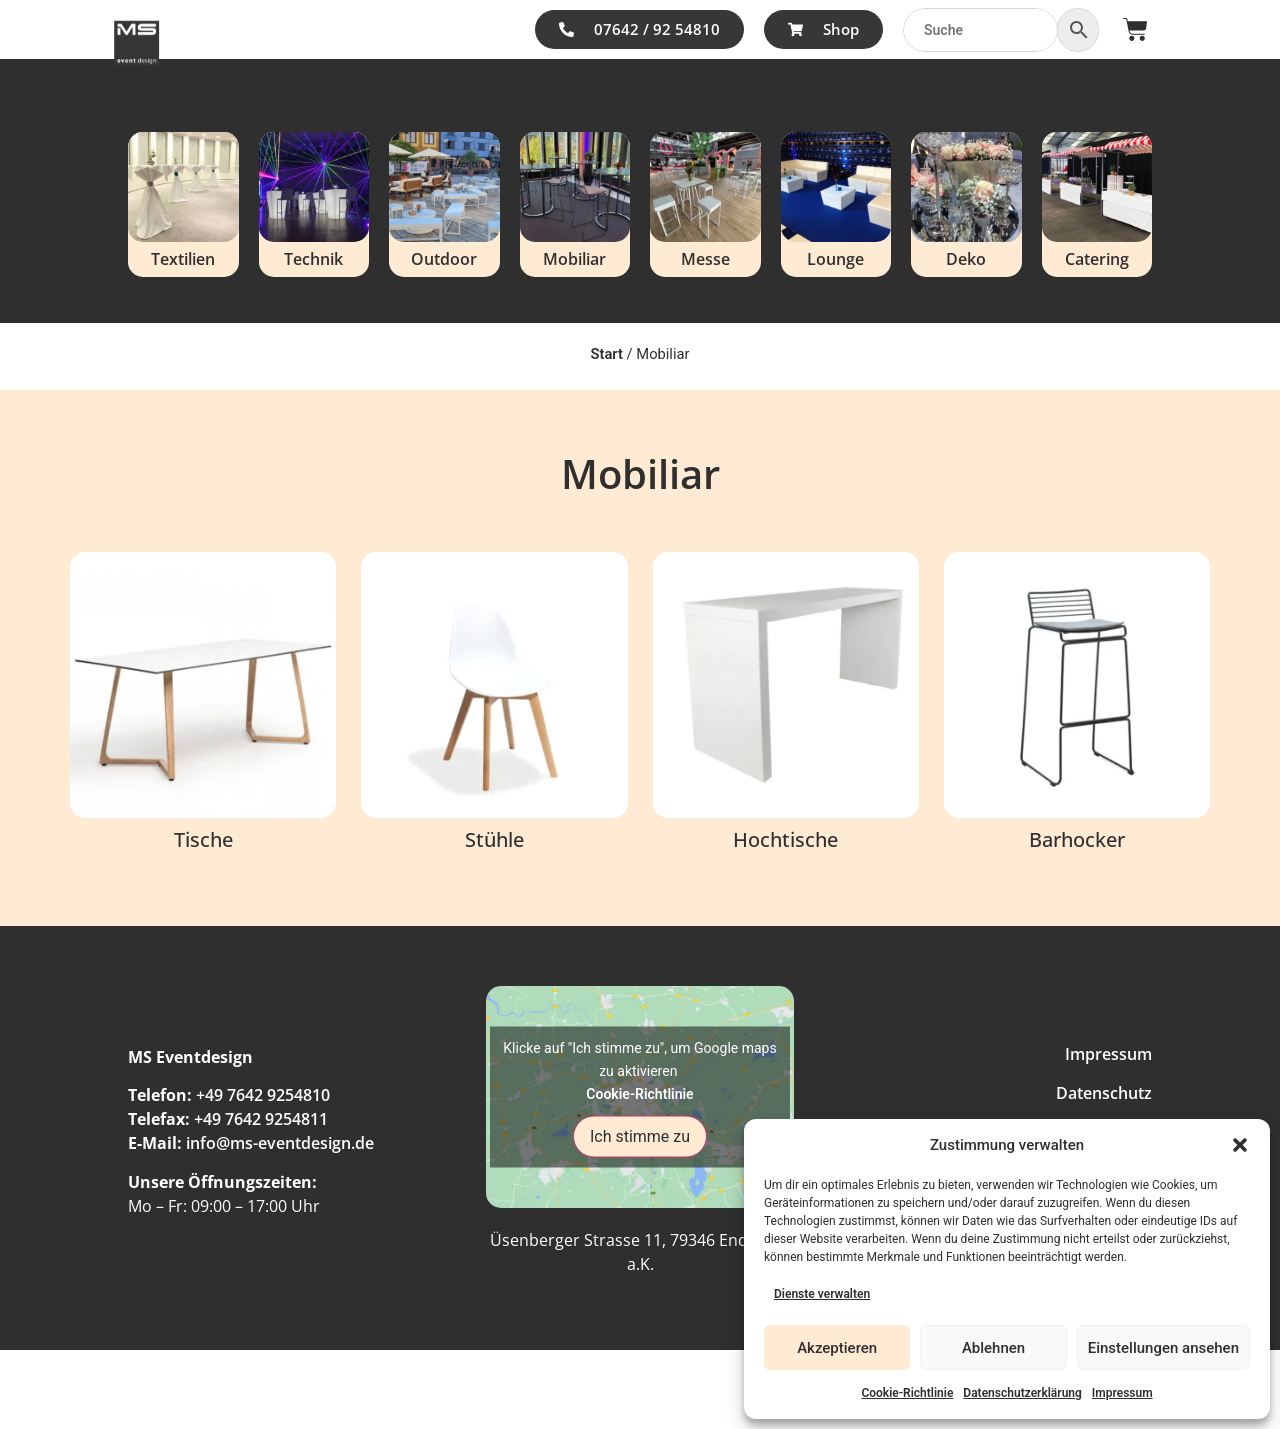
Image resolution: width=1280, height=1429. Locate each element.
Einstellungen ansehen (1163, 1348)
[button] (1240, 1145)
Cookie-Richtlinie (907, 1393)
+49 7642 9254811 (261, 1119)
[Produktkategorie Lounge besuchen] (836, 205)
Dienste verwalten (822, 1294)
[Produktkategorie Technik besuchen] (314, 205)
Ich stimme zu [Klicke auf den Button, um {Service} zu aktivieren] (640, 1136)
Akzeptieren (837, 1348)
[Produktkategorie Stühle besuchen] (494, 707)
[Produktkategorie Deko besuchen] (966, 205)
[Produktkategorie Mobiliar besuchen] (575, 205)
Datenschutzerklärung (1022, 1393)
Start (606, 354)
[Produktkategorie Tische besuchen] (203, 707)
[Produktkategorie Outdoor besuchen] (444, 205)
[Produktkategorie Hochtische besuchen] (786, 707)
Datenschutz (1104, 1093)
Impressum (1122, 1393)
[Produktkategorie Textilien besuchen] (183, 205)
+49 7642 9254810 (263, 1095)
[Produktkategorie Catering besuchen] (1097, 205)
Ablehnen (993, 1348)
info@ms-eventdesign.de (280, 1143)
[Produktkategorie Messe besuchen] (705, 205)
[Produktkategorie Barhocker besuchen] (1077, 707)
